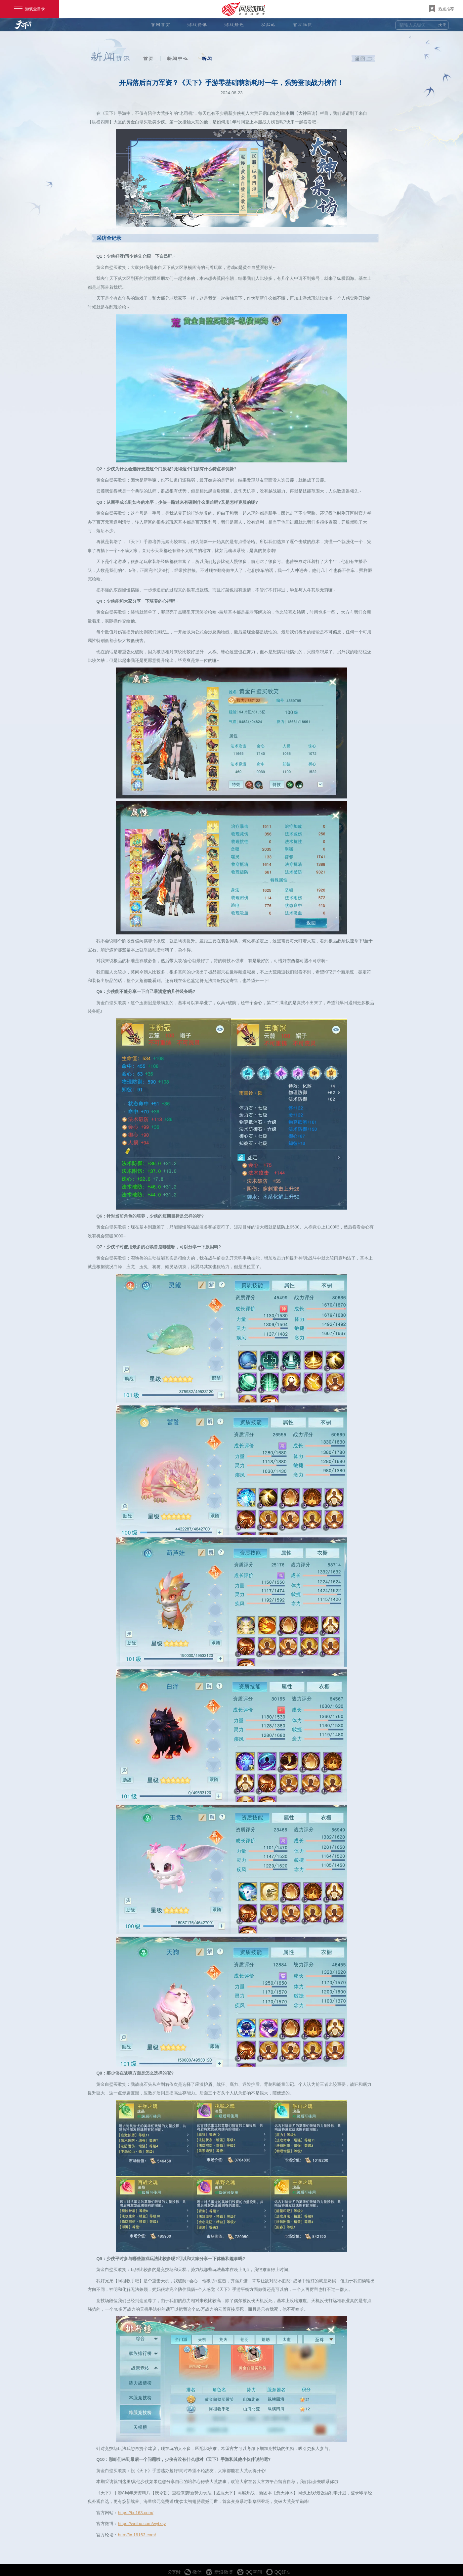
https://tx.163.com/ (135, 2512)
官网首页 (160, 24)
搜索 (442, 25)
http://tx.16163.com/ (137, 2534)
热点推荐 (441, 8)
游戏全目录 (29, 9)
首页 (148, 58)
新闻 (206, 58)
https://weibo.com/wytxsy (142, 2523)
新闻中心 (177, 58)
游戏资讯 (197, 24)
